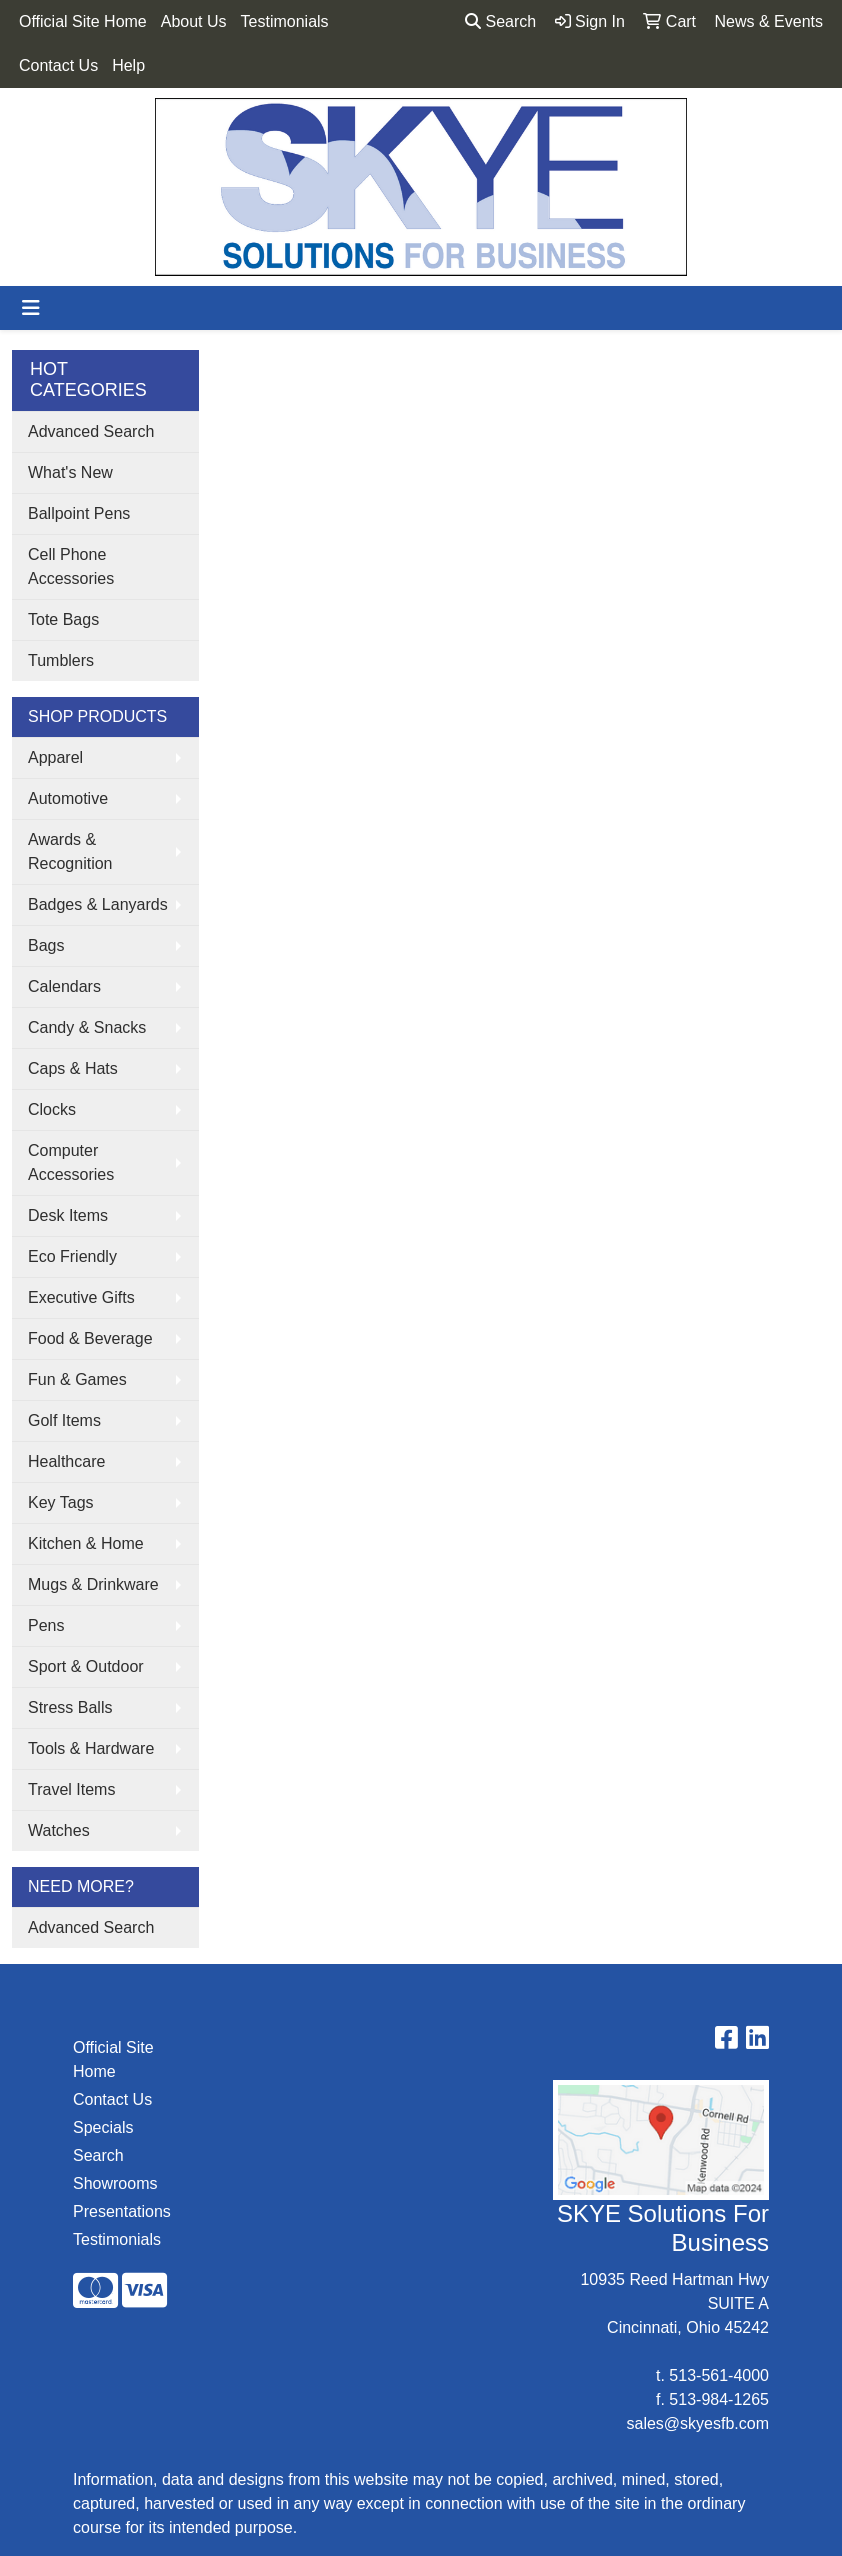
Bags (46, 945)
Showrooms (115, 2183)
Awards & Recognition (70, 851)
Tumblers (61, 660)
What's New (70, 472)
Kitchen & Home (86, 1543)
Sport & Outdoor (86, 1666)
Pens (46, 1625)
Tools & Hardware (91, 1748)
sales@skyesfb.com (697, 2423)
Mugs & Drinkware (93, 1584)
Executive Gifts (81, 1297)
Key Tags (61, 1502)
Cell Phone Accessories (71, 566)
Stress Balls (70, 1707)
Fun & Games (77, 1379)
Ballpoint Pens (79, 513)
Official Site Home (83, 21)
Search (500, 21)
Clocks (52, 1109)
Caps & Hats (73, 1068)
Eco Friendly (72, 1256)
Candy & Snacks (87, 1027)
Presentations (121, 2211)
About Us (194, 21)
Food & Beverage (90, 1338)
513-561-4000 (719, 2375)
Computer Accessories (71, 1162)
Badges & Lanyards (98, 904)
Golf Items (64, 1420)
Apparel (55, 757)
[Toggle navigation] (31, 308)
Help (128, 65)
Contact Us (58, 65)
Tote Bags (63, 619)
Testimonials (285, 21)
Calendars (64, 986)
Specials (103, 2127)
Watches (59, 1830)
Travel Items (71, 1789)
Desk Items (68, 1215)
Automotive (68, 798)
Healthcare (66, 1461)
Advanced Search (91, 431)
